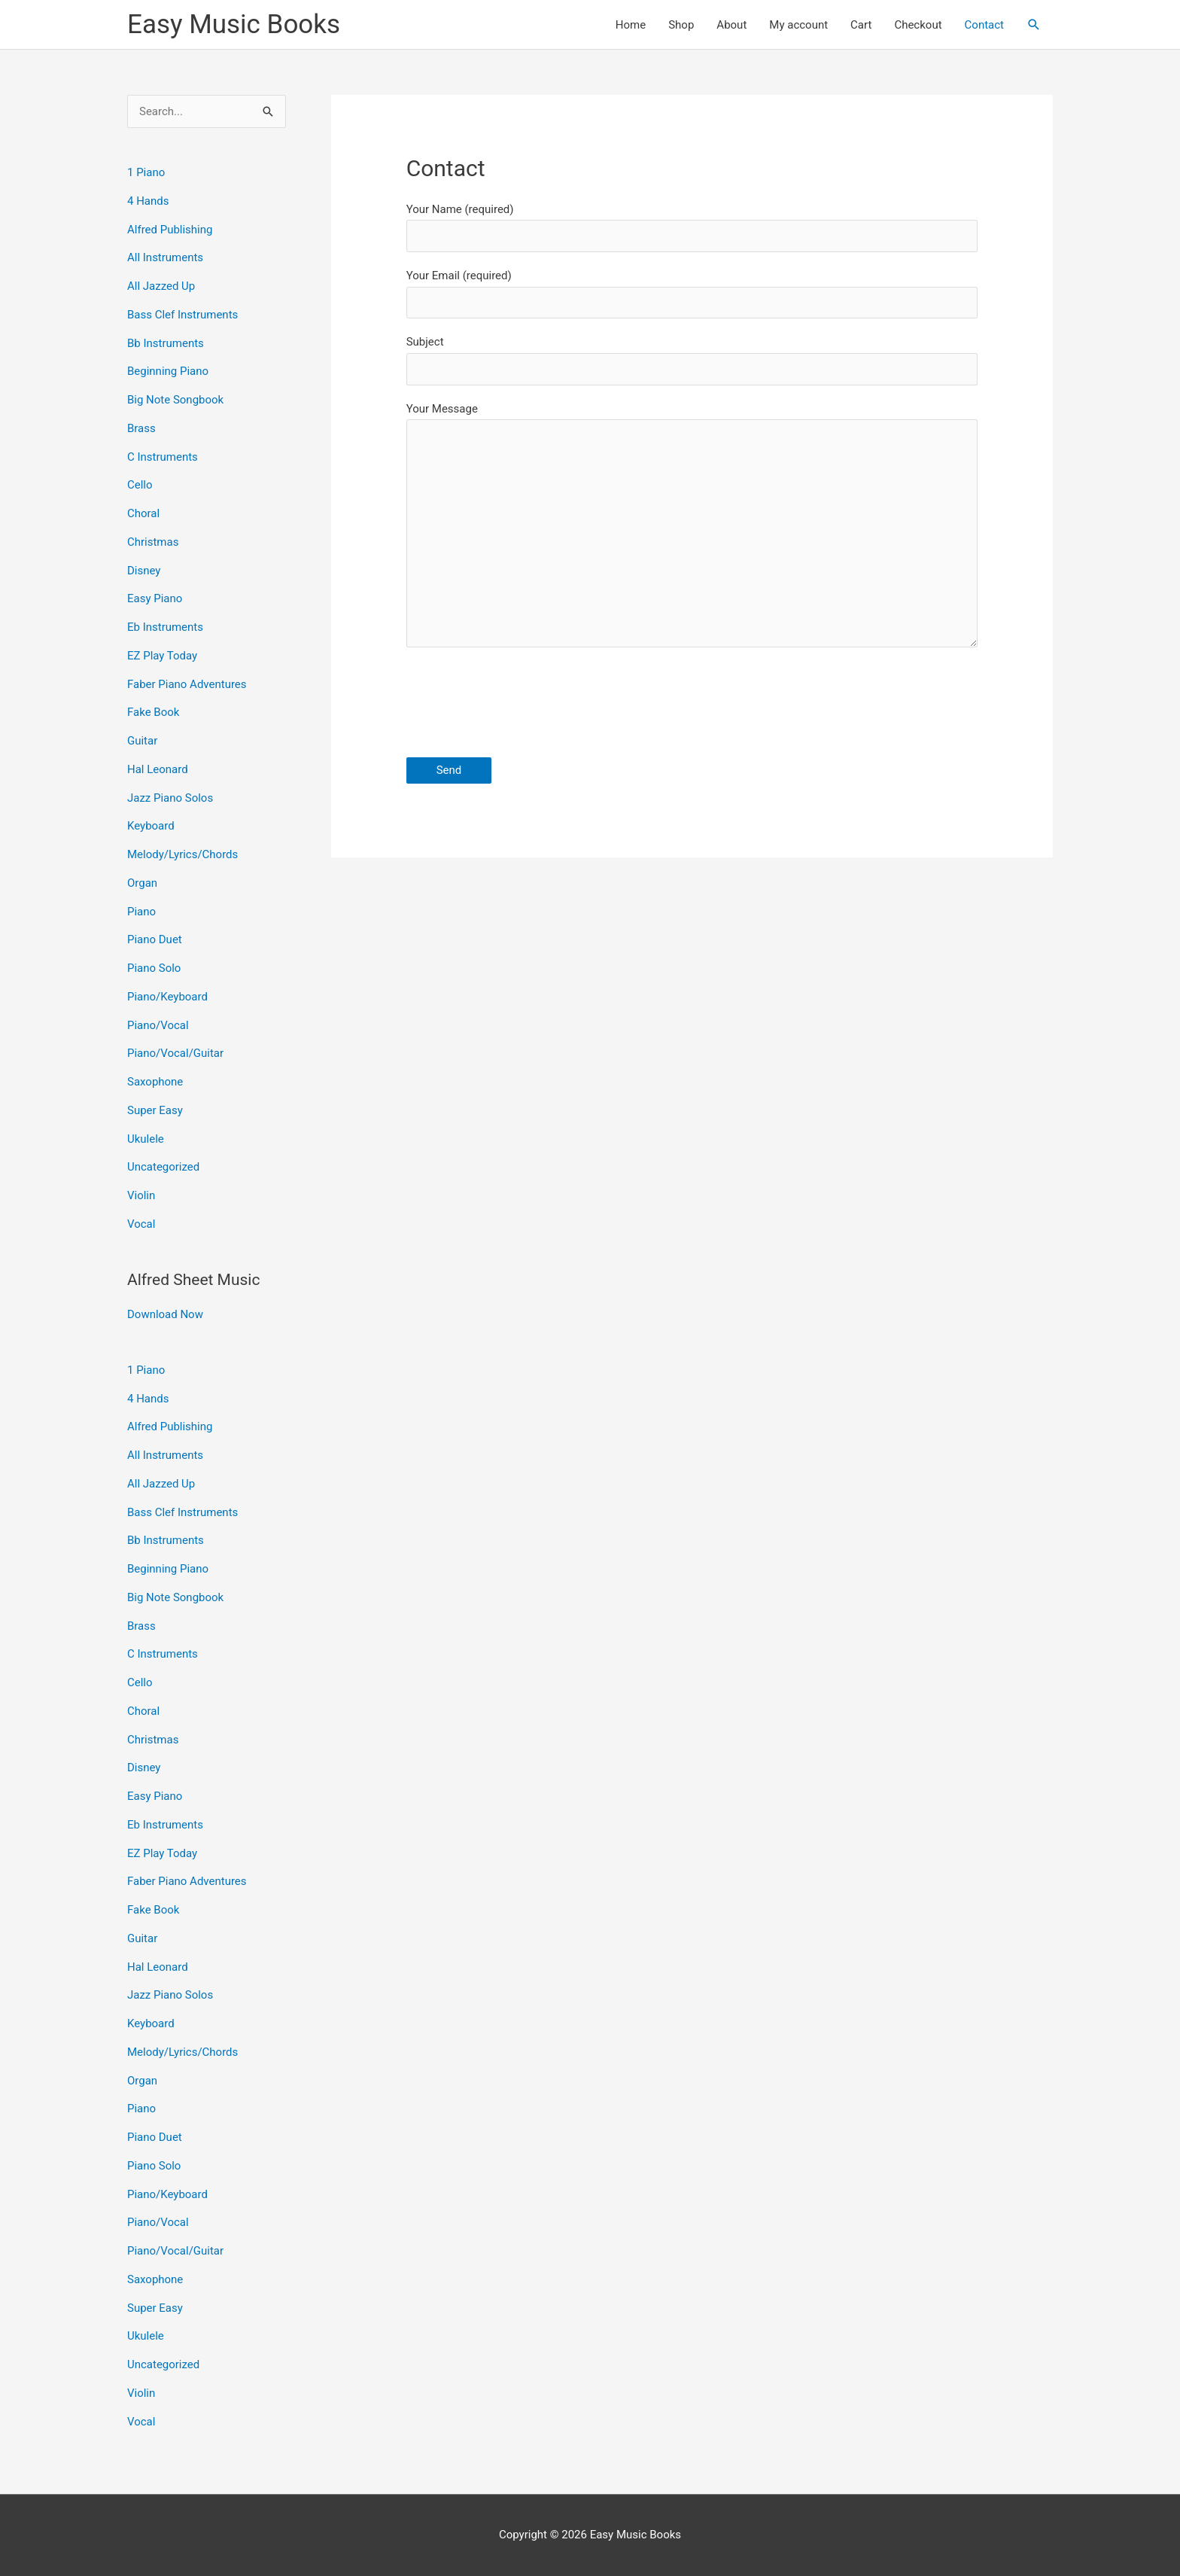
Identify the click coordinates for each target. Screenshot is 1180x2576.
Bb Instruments (165, 343)
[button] (1034, 24)
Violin (141, 1195)
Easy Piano (154, 598)
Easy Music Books (233, 24)
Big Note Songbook (175, 399)
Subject (692, 360)
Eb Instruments (165, 627)
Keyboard (151, 826)
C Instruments (162, 457)
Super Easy (155, 1110)
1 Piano (146, 172)
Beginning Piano (167, 371)
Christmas (152, 542)
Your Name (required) (692, 227)
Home (631, 25)
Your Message (692, 529)
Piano (141, 911)
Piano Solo (154, 968)
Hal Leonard (157, 769)
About (731, 25)
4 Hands (148, 201)
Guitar (142, 741)
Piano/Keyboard (167, 996)
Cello (140, 485)
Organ (142, 883)
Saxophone (155, 1082)
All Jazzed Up (161, 286)
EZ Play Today (162, 655)
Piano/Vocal (158, 1025)
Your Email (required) (692, 293)
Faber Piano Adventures (187, 684)
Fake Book (153, 712)
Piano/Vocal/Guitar (175, 1053)
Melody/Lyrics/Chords (182, 854)
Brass (141, 428)
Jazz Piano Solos (170, 798)
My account (798, 25)
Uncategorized (163, 1167)
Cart (860, 25)
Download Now (165, 1314)
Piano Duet (154, 939)
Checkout (917, 25)
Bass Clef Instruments (182, 314)
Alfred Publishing (170, 229)
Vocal (141, 1224)
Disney (143, 570)
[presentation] (520, 705)
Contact (984, 25)
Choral (143, 513)
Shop (681, 25)
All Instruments (165, 257)
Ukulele (145, 1139)
